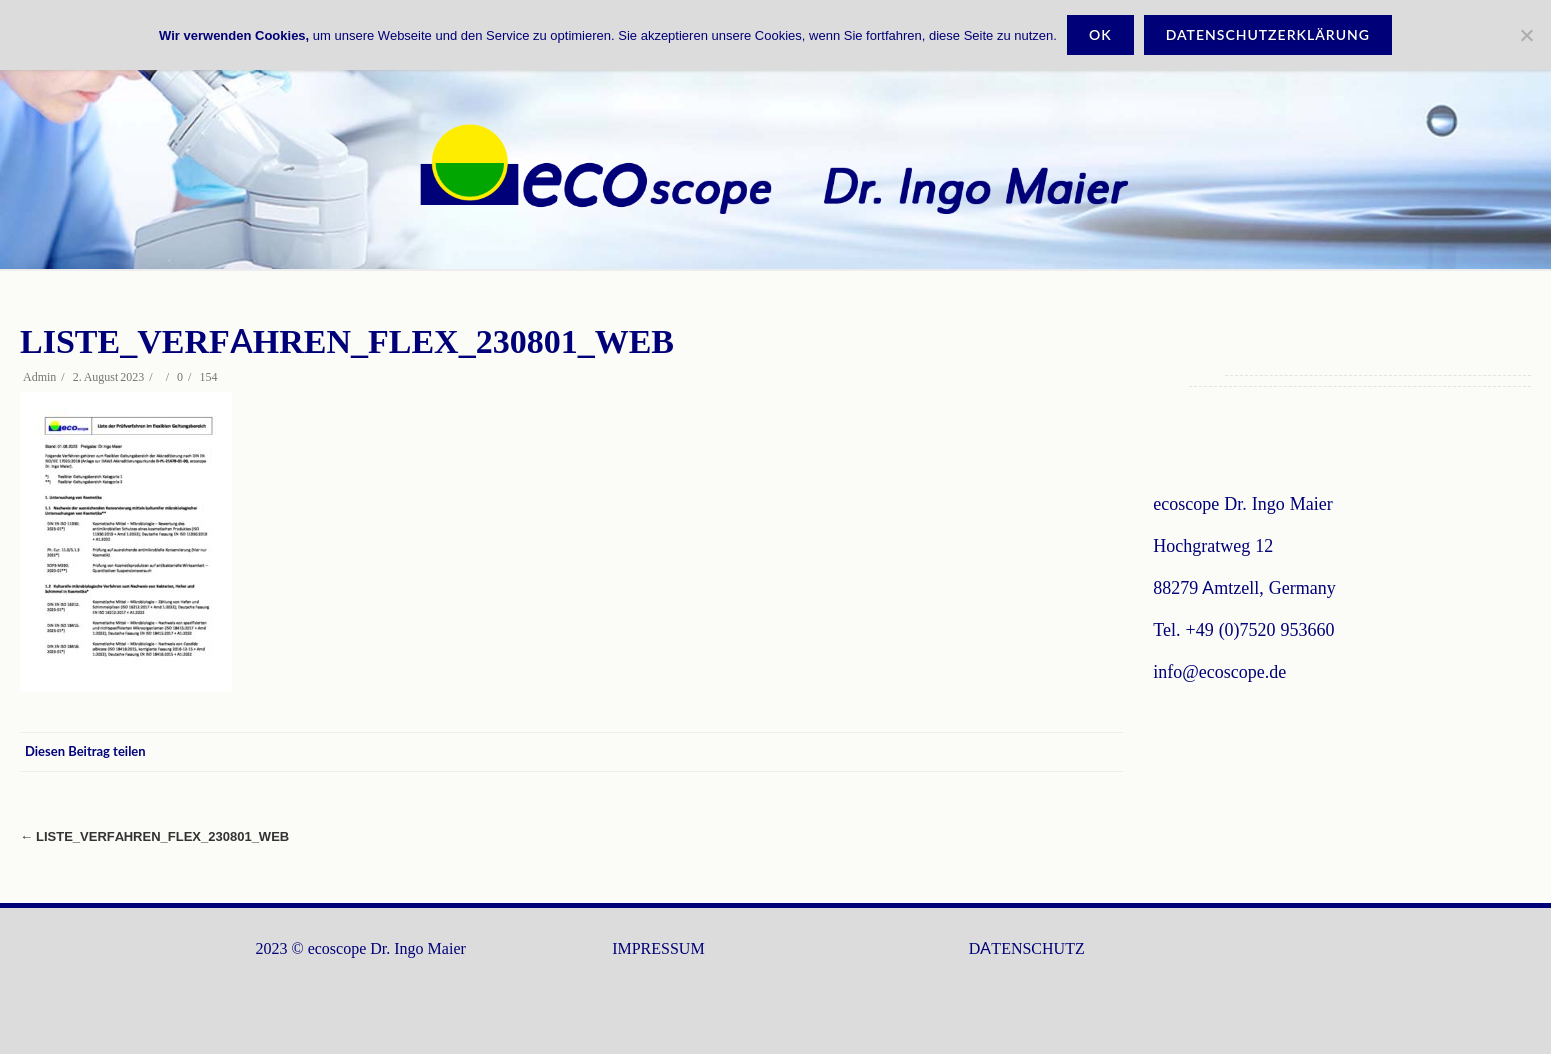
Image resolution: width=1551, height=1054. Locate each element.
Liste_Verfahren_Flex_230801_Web (154, 836)
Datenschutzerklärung (1268, 34)
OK (1100, 34)
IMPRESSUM (658, 948)
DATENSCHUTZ (1027, 948)
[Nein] (1526, 35)
